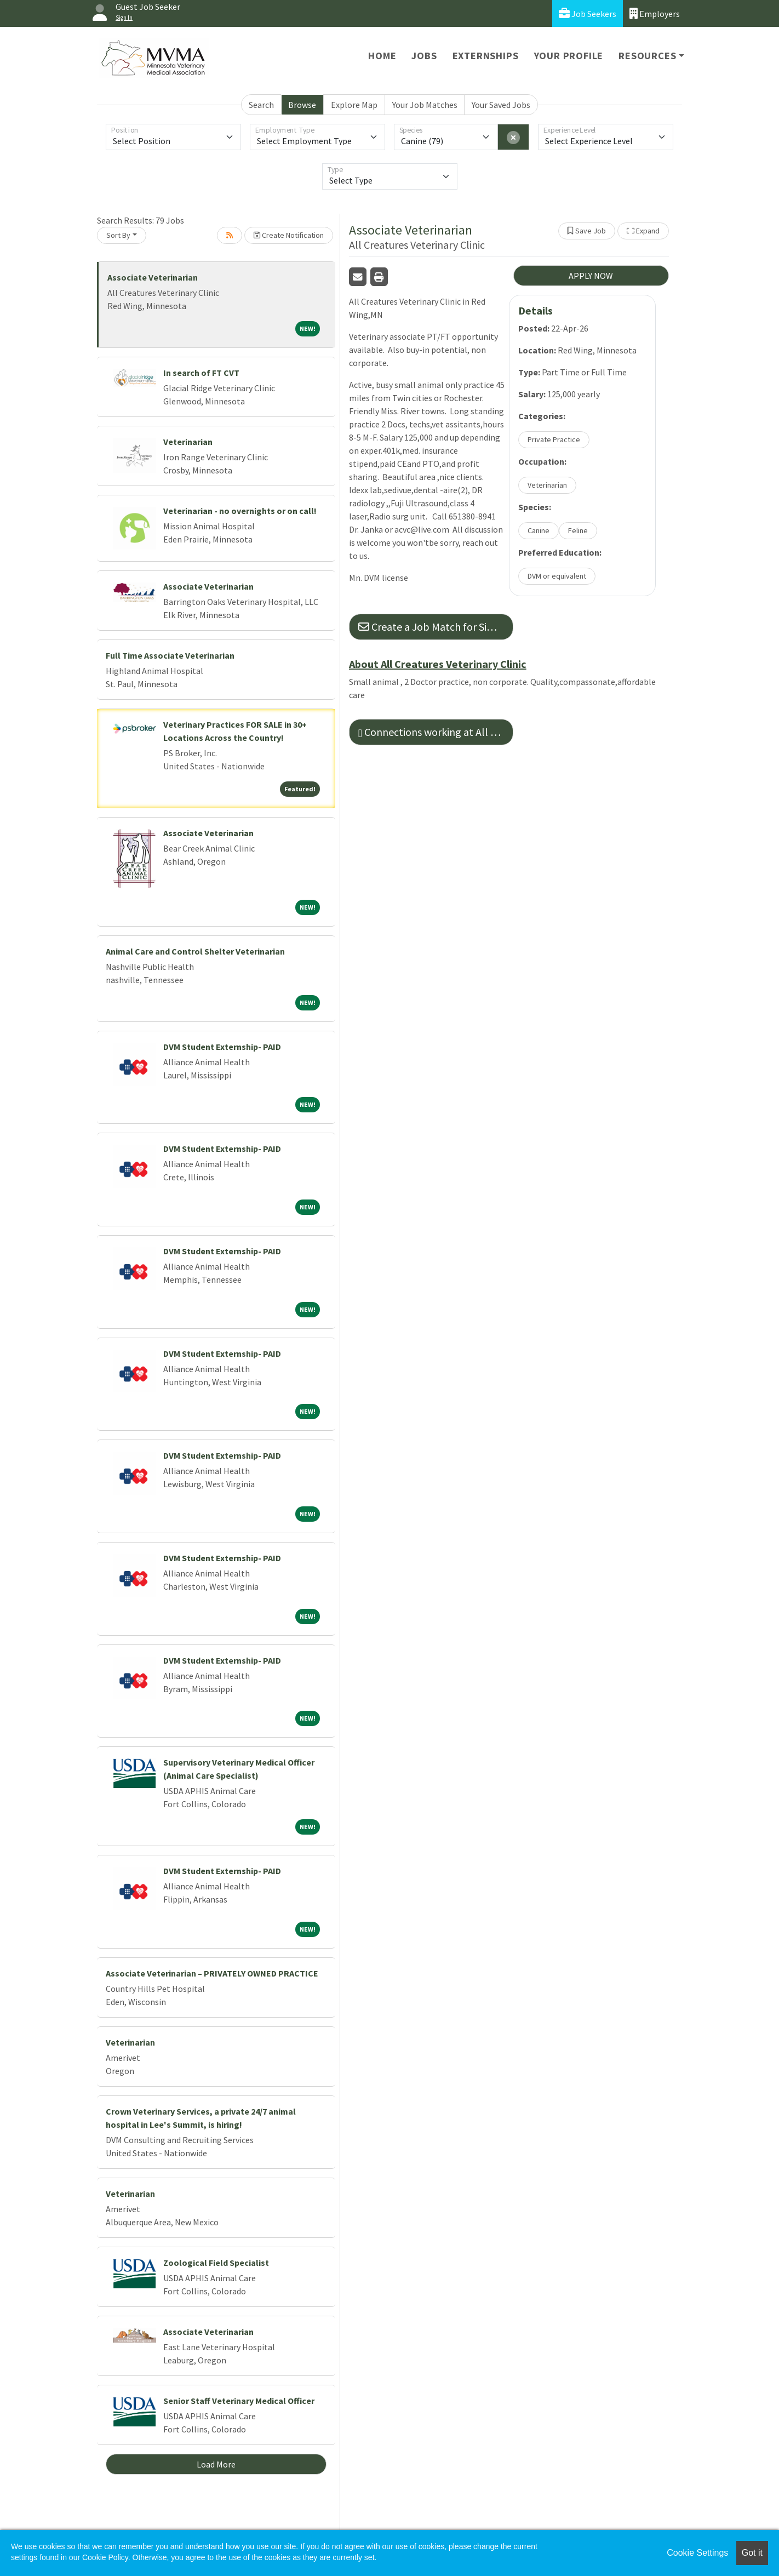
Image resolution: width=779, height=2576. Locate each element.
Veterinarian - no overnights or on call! (240, 510)
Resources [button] (647, 55)
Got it (752, 2552)
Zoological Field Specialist (216, 2262)
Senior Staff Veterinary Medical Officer (238, 2400)
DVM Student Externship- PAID (222, 1046)
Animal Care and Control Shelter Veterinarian (195, 951)
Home (382, 55)
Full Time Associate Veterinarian (170, 655)
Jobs (424, 55)
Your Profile (569, 55)
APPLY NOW (591, 275)
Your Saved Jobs (501, 104)
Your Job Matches (424, 104)
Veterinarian (188, 441)
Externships (485, 55)
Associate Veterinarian (152, 277)
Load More (216, 2464)
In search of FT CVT (201, 372)
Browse (302, 104)
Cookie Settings (697, 2552)
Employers (654, 13)
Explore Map (354, 104)
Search (261, 104)
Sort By (118, 235)
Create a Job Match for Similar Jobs (435, 626)
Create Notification (289, 235)
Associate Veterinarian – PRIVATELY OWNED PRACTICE (212, 1973)
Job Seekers (587, 13)
